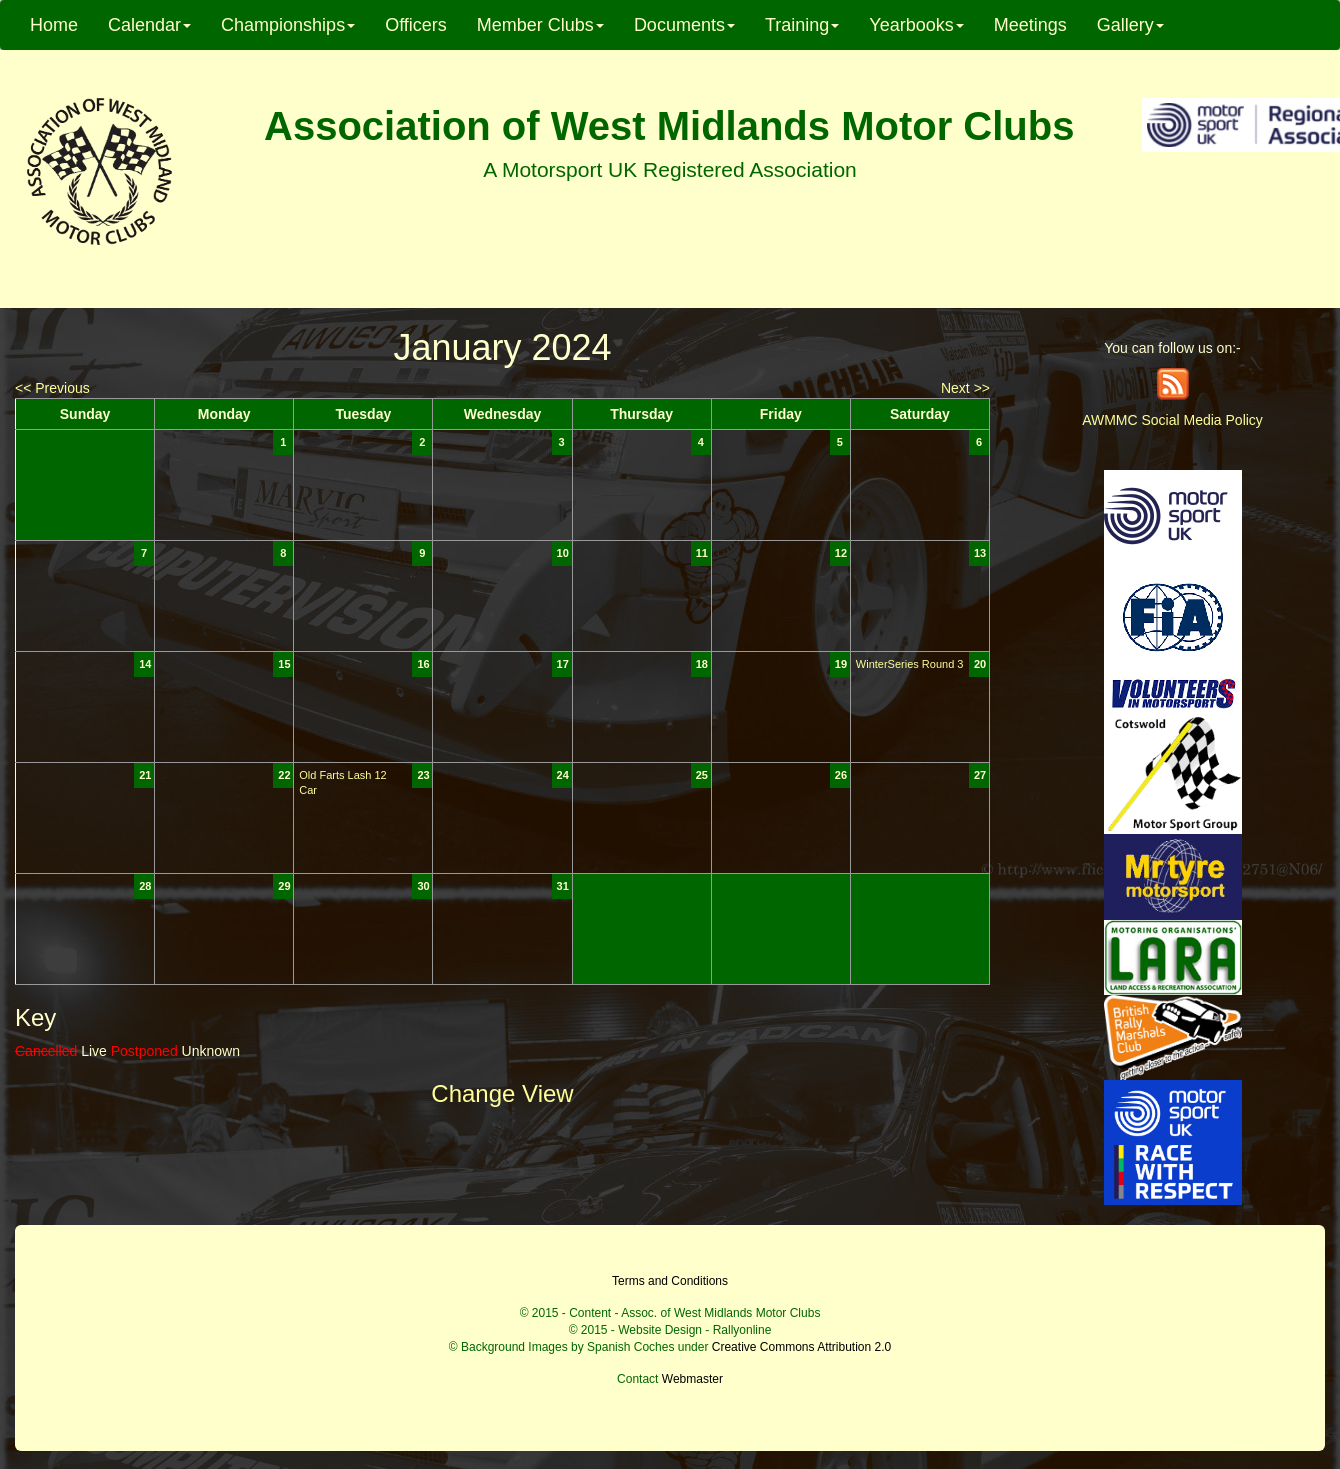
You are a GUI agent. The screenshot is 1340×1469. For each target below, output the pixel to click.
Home (54, 25)
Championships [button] (288, 25)
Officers (416, 25)
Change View (502, 1093)
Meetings (1030, 25)
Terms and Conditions (670, 1281)
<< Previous (52, 388)
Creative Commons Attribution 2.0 (801, 1347)
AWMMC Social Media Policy (1172, 420)
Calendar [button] (149, 25)
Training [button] (802, 25)
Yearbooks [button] (916, 25)
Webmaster (692, 1379)
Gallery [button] (1130, 25)
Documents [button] (684, 25)
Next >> (965, 388)
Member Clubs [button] (540, 25)
